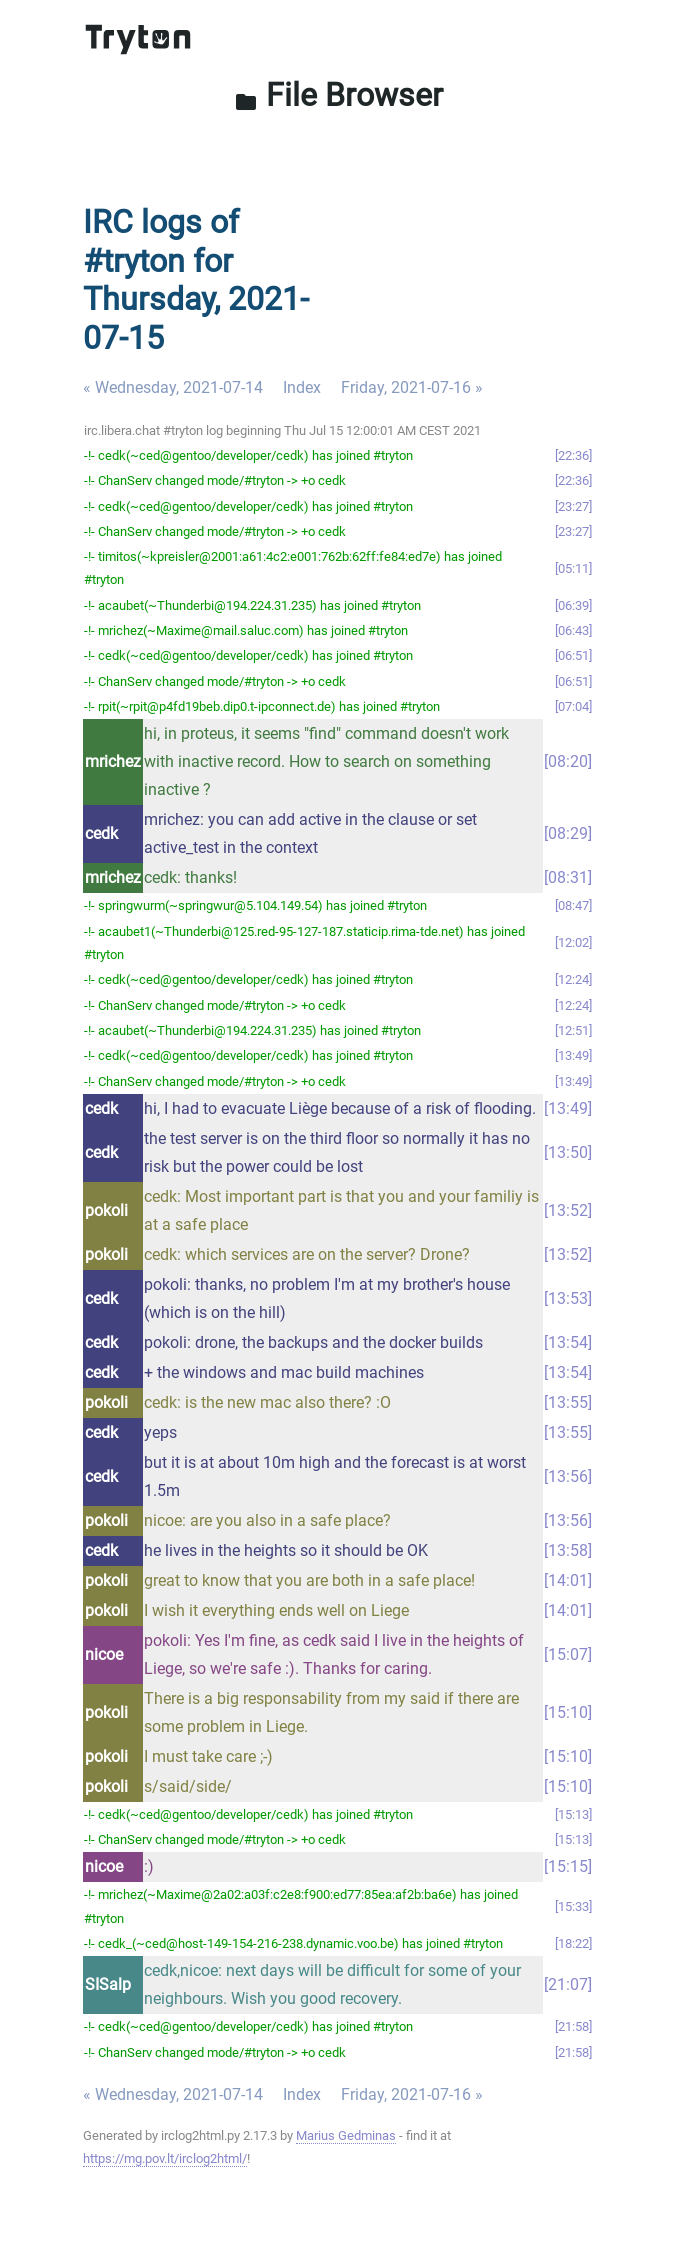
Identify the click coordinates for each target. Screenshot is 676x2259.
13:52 (568, 1210)
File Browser (338, 95)
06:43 (573, 630)
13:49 (573, 1055)
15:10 (568, 1712)
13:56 (568, 1476)
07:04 (573, 706)
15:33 (573, 1906)
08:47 (573, 905)
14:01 (568, 1580)
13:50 (568, 1152)
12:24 (573, 979)
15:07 (568, 1654)
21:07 (568, 1984)
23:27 (573, 506)
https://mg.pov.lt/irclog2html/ (165, 2158)
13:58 (568, 1550)
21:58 (573, 2026)
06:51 (573, 655)
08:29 (568, 833)
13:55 (568, 1402)
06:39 (573, 605)
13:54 (568, 1342)
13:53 (568, 1298)
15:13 (573, 1814)
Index (302, 387)
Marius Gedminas (346, 2135)
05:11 (573, 568)
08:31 (568, 877)
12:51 (573, 1030)
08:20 (568, 761)
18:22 (573, 1943)
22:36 (573, 455)
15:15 (568, 1866)
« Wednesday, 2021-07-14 (173, 387)
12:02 (573, 942)
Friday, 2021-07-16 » (412, 387)
